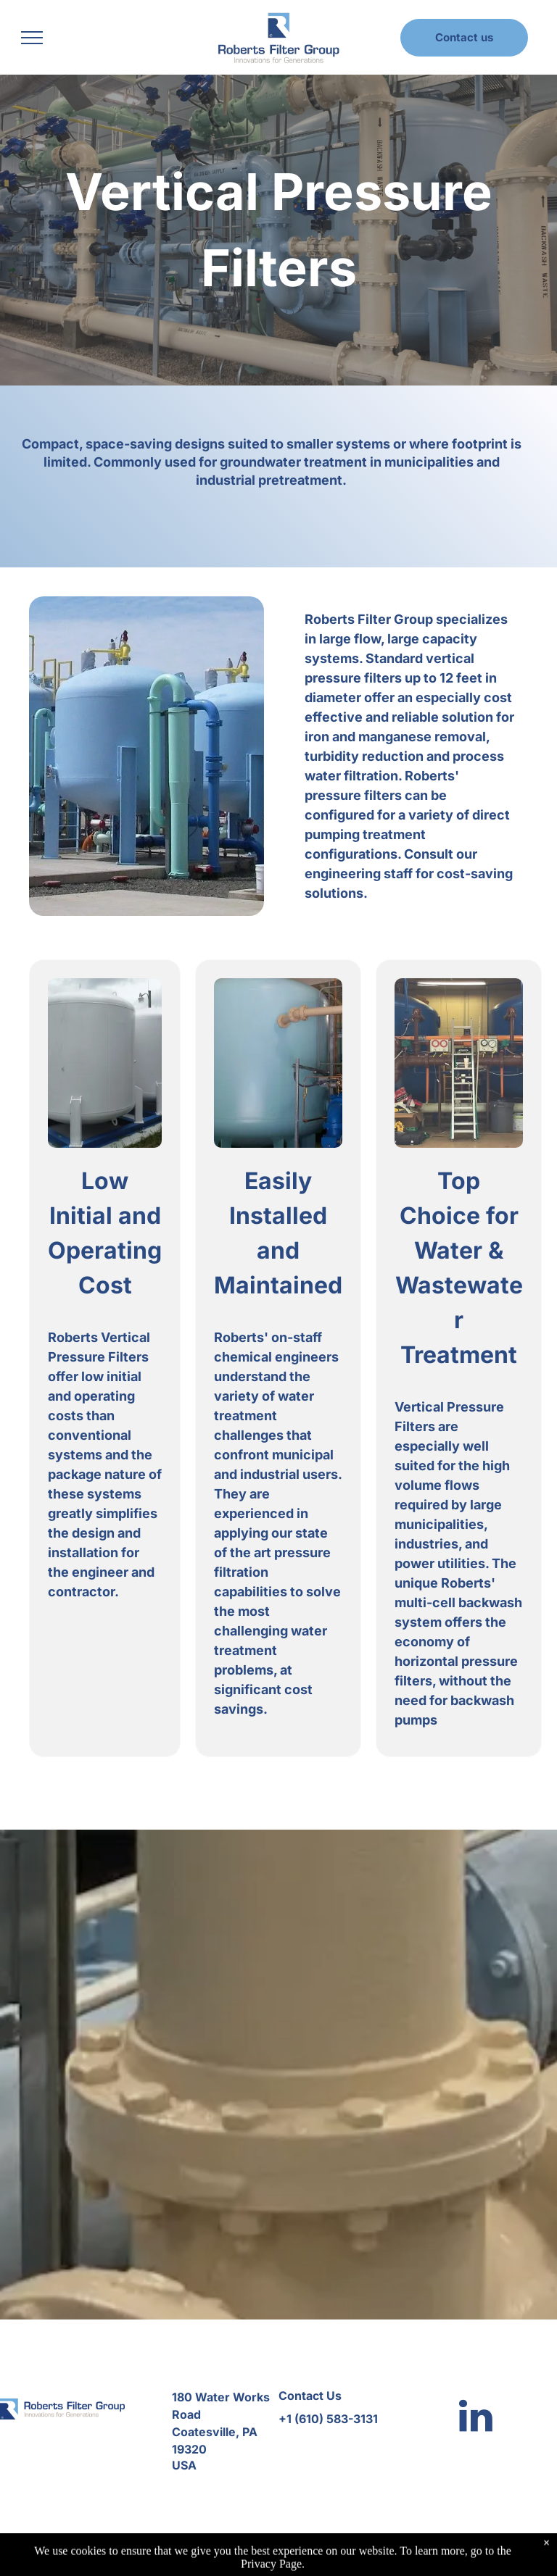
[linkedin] (476, 2417)
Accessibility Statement (374, 2554)
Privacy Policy (288, 2554)
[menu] (32, 38)
